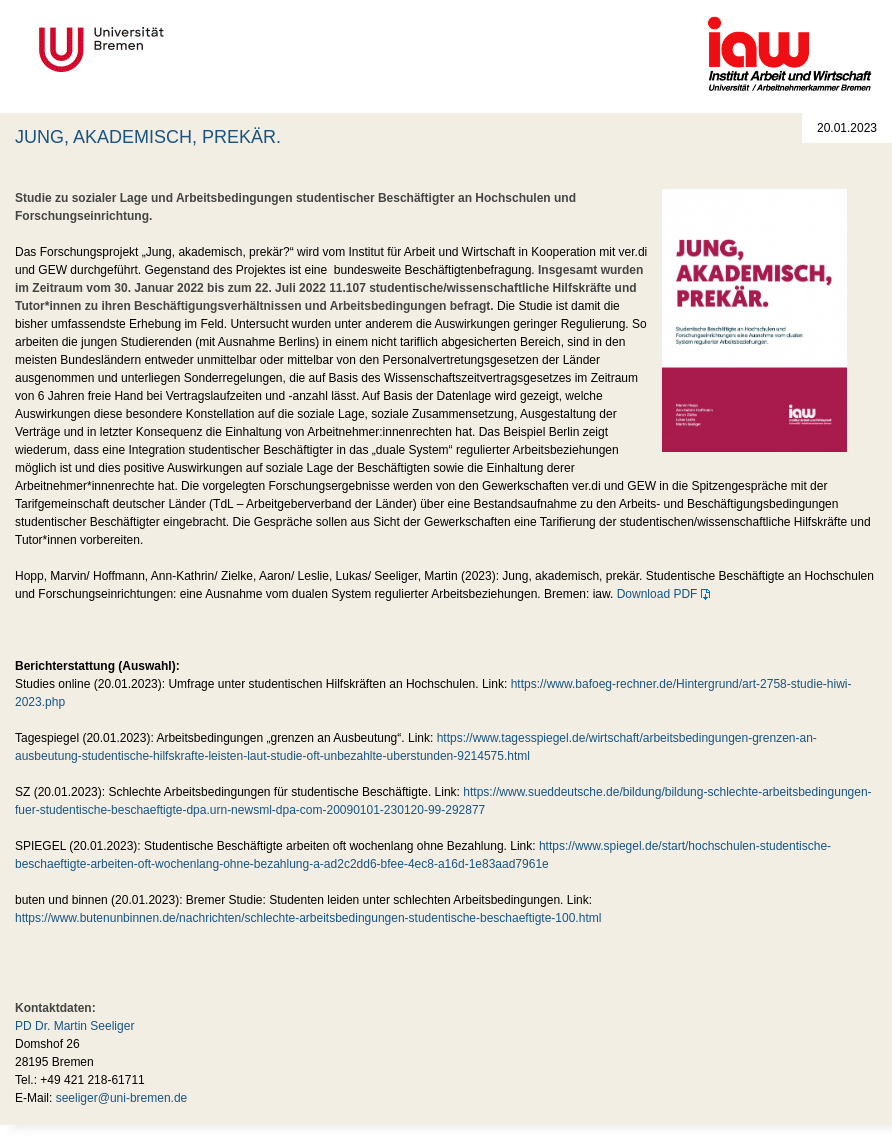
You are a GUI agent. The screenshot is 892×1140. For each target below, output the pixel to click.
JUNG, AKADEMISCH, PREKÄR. (148, 137)
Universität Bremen (168, 49)
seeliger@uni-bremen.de (122, 1098)
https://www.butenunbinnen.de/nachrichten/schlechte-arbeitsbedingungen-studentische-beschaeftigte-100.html (308, 918)
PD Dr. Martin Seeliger (74, 1026)
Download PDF (657, 594)
